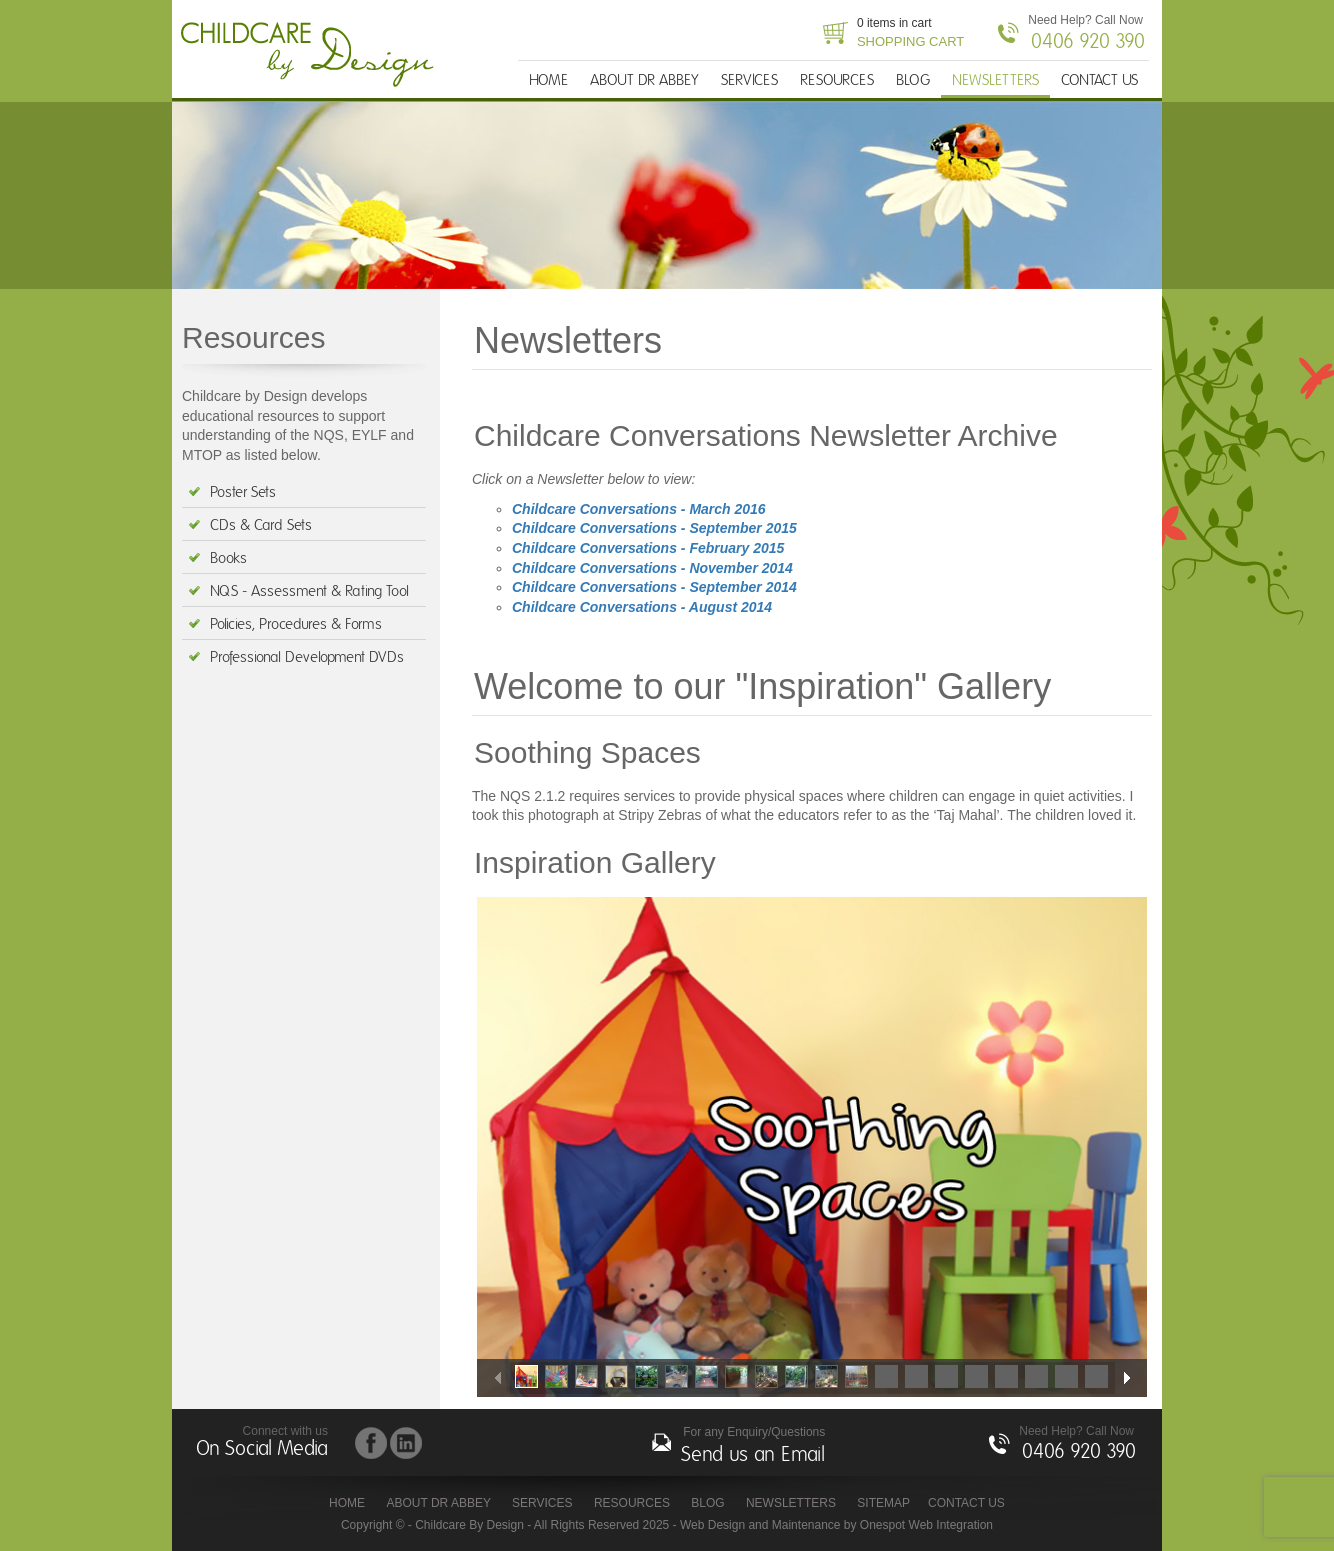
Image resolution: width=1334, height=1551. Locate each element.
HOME (548, 80)
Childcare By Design (313, 55)
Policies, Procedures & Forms (296, 624)
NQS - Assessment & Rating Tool (309, 591)
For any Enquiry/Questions (753, 1447)
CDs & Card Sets (261, 525)
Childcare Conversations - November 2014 (652, 568)
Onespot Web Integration (926, 1525)
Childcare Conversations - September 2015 (654, 528)
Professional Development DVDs (307, 657)
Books (228, 558)
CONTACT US (1099, 80)
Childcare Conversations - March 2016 (639, 509)
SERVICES (749, 80)
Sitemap (883, 1503)
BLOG (913, 80)
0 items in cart (910, 34)
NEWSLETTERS (995, 80)
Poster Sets (243, 492)
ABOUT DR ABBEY (644, 80)
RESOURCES (837, 80)
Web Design (712, 1525)
